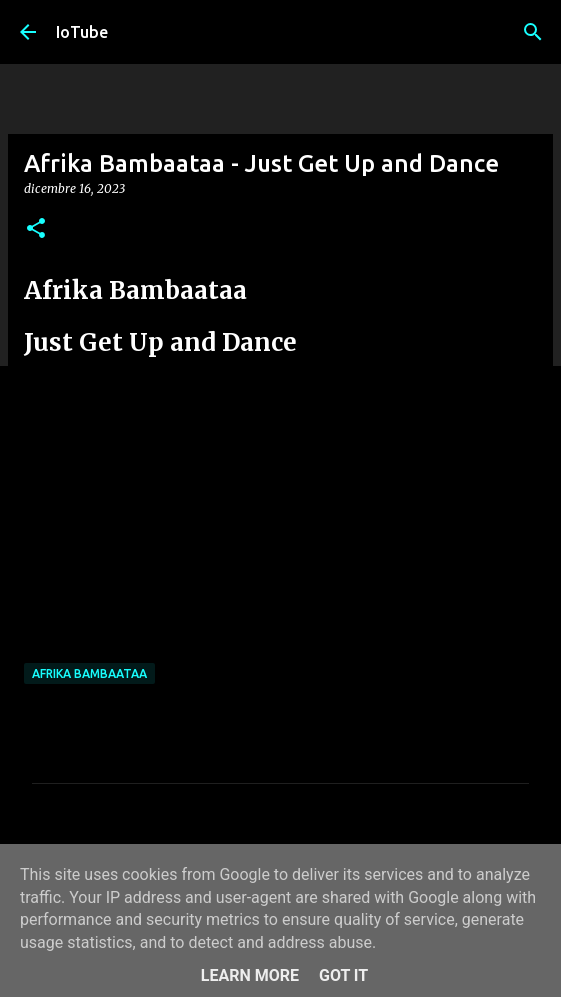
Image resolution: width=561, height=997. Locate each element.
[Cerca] (533, 32)
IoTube (82, 32)
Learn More (250, 975)
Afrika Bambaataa (89, 673)
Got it (343, 975)
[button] (36, 229)
